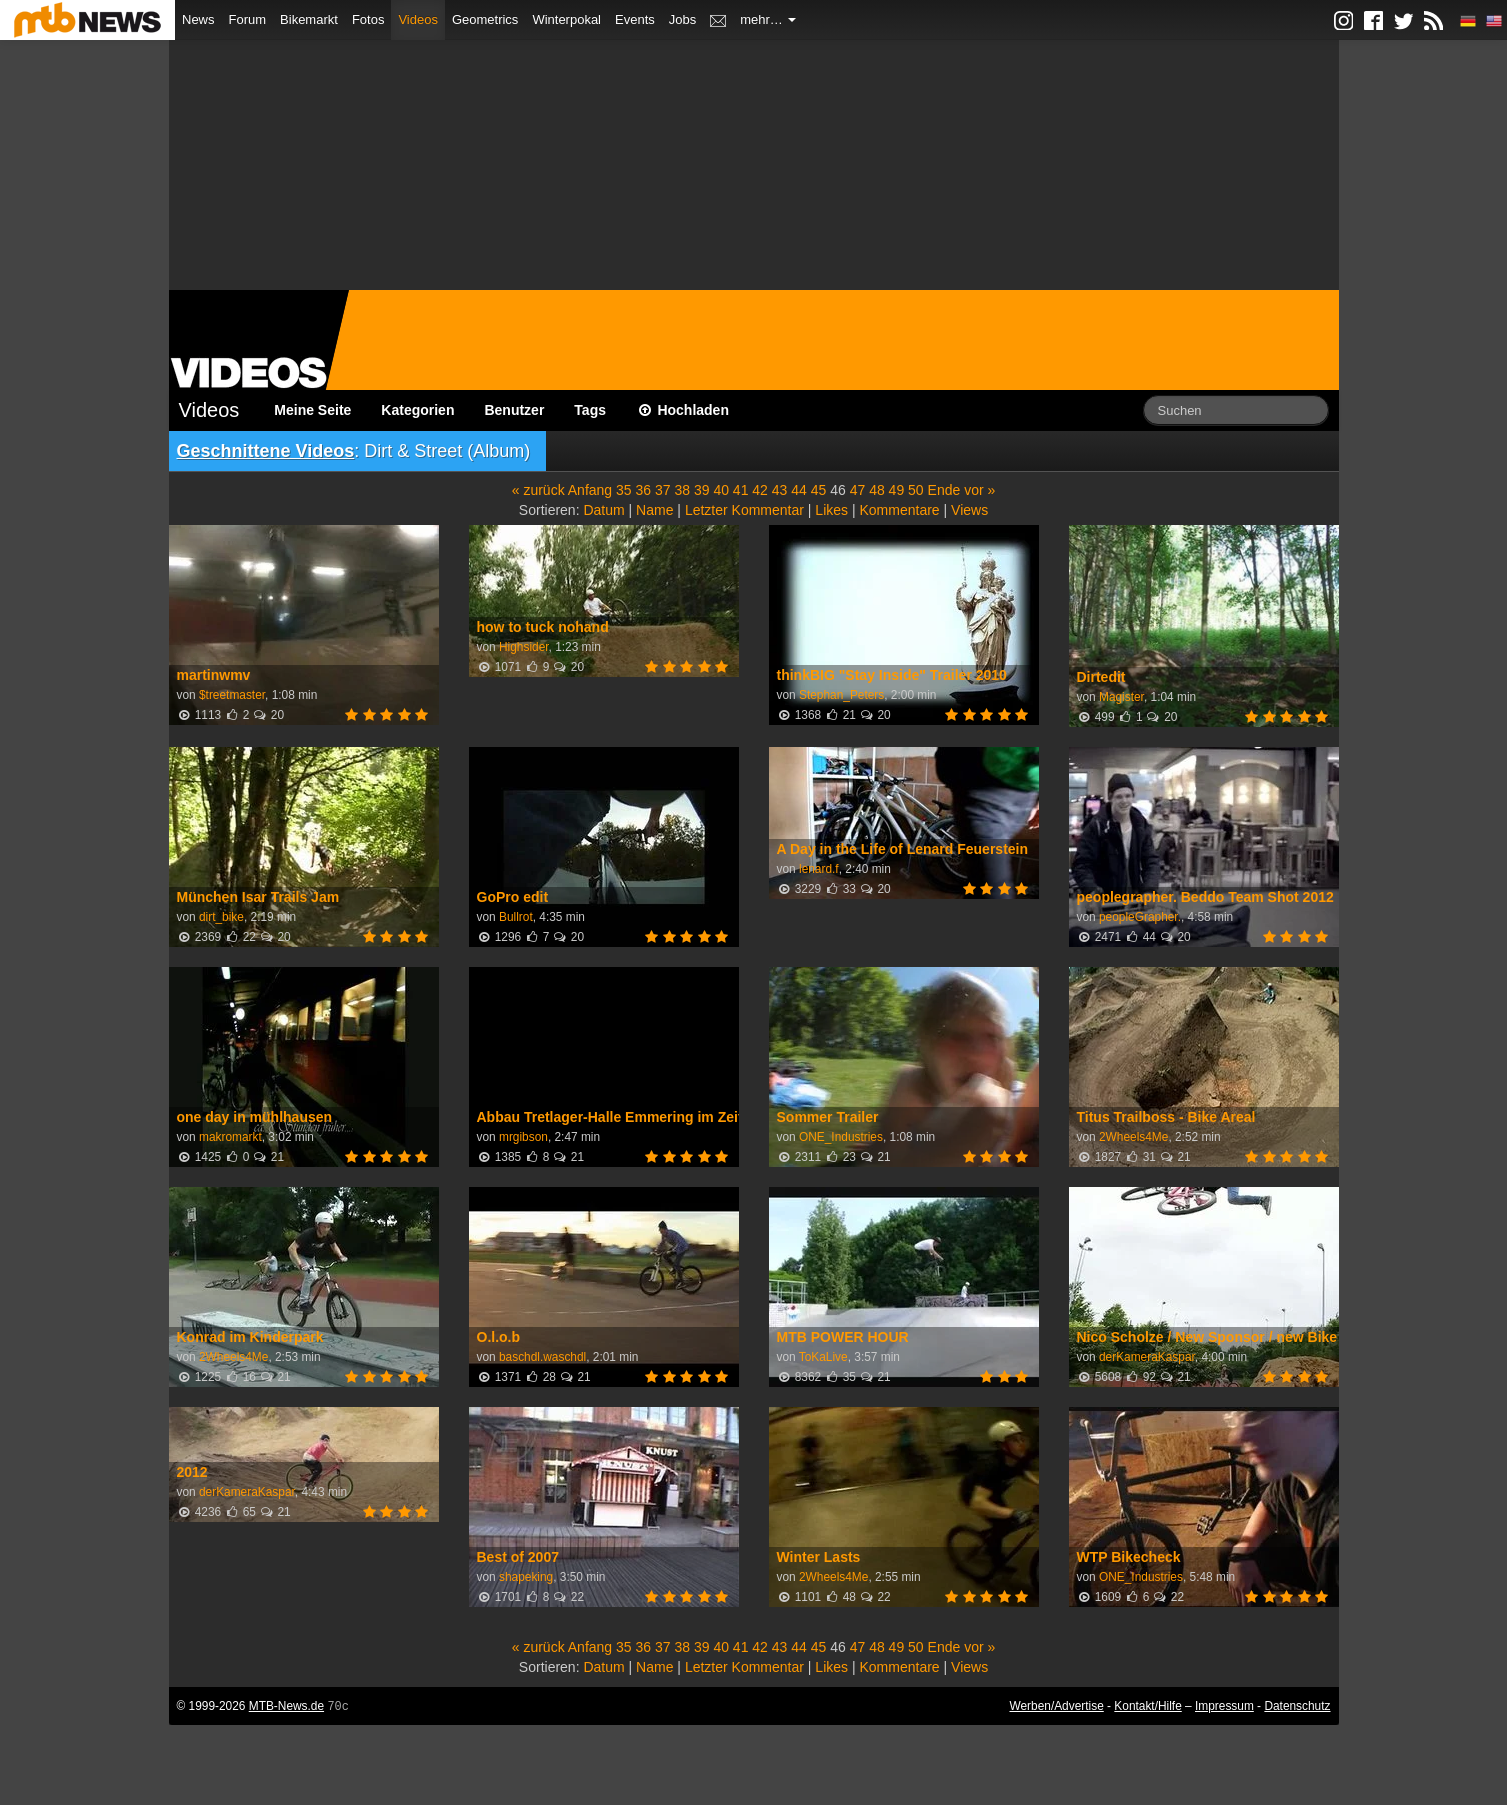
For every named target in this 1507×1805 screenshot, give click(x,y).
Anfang (590, 490)
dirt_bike (221, 917)
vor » (979, 490)
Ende (944, 490)
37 (663, 490)
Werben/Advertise (1056, 1706)
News (198, 19)
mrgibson (523, 1137)
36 (644, 490)
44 (799, 490)
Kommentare (899, 510)
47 (858, 490)
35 (624, 490)
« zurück (538, 490)
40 (721, 490)
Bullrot (516, 917)
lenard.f (819, 869)
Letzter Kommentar (744, 510)
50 (916, 490)
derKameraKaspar (1147, 1357)
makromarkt (230, 1137)
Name (654, 510)
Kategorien (417, 410)
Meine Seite (312, 410)
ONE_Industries (841, 1137)
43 (780, 490)
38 (682, 490)
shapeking (526, 1577)
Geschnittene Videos (266, 451)
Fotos (368, 19)
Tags (590, 410)
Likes (831, 510)
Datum (603, 510)
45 (819, 490)
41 (741, 490)
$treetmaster (232, 695)
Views (969, 510)
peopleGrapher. (1140, 917)
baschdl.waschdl (542, 1357)
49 (897, 490)
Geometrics (485, 19)
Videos (418, 19)
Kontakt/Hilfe (1147, 1706)
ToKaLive (823, 1357)
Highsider (524, 647)
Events (635, 19)
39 (702, 490)
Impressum (1224, 1706)
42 (760, 490)
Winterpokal (566, 19)
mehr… (768, 19)
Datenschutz (1297, 1706)
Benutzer (514, 410)
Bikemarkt (309, 19)
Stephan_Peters (841, 695)
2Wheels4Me (1133, 1137)
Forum (248, 19)
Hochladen (682, 410)
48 (877, 490)
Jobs (682, 19)
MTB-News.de (286, 1706)
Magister (1121, 697)
